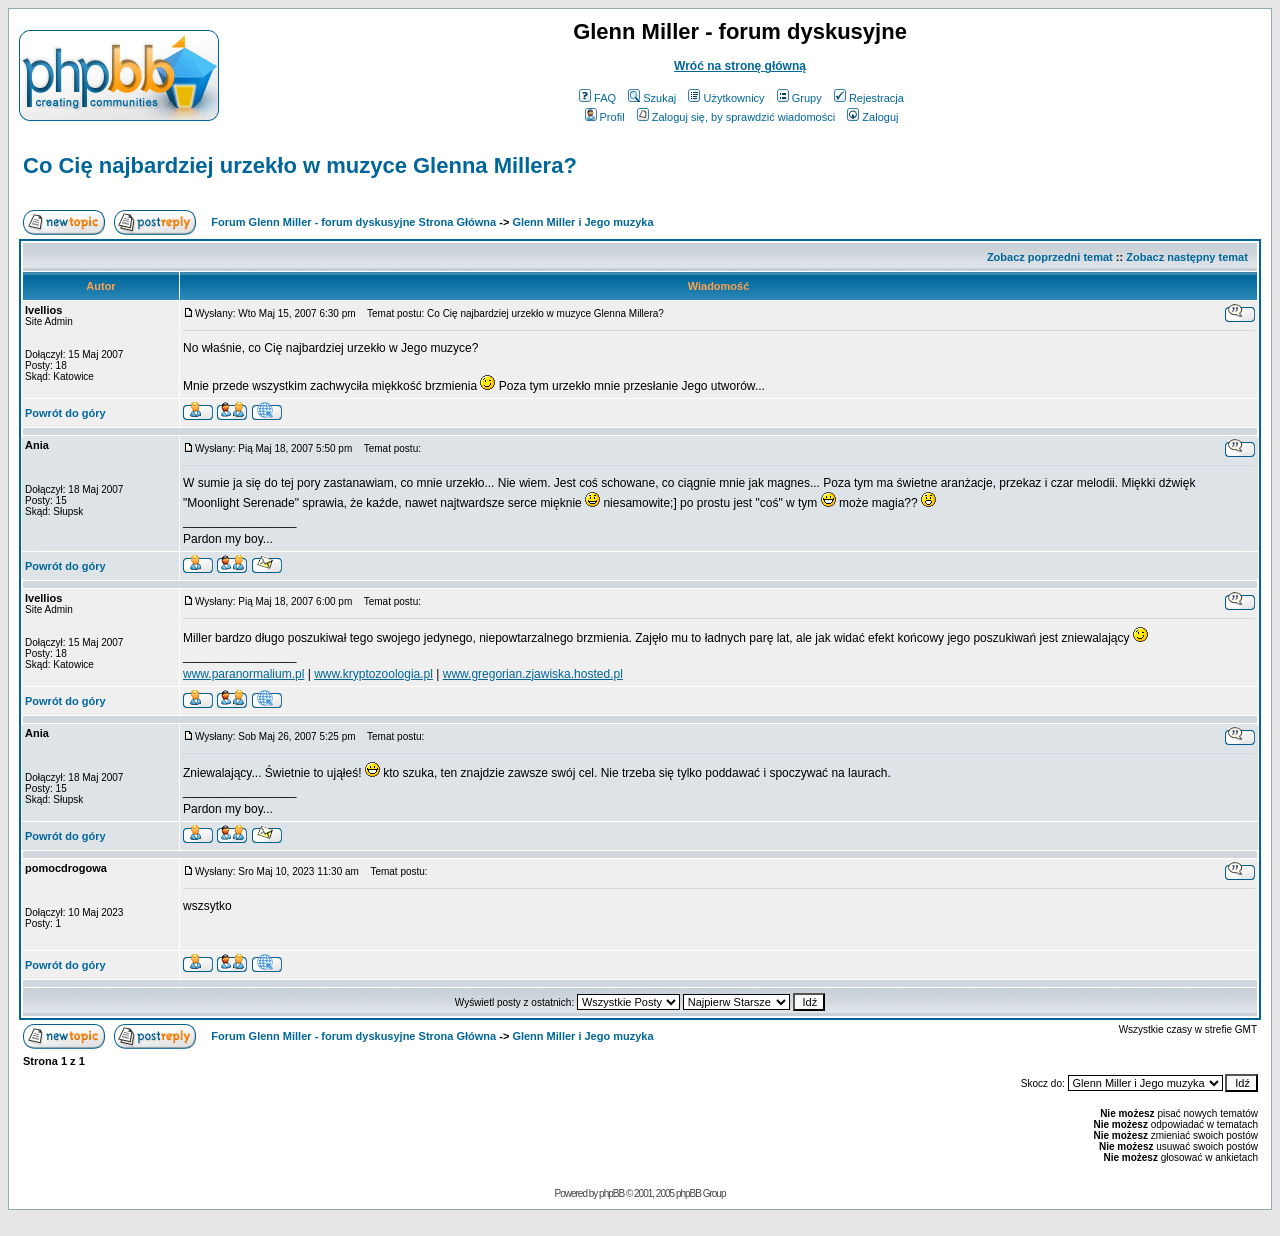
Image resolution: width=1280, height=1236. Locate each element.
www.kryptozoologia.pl (373, 674)
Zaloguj (872, 117)
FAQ (597, 98)
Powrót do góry (65, 413)
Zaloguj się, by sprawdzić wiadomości (736, 117)
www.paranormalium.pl (243, 674)
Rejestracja (869, 98)
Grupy (799, 98)
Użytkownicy (726, 98)
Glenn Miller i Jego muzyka (582, 222)
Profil (605, 117)
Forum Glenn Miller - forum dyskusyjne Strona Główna (353, 222)
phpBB (611, 1193)
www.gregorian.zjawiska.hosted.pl (533, 674)
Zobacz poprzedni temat (1050, 257)
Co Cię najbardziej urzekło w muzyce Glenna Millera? (300, 165)
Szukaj (652, 98)
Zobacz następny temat (1187, 257)
